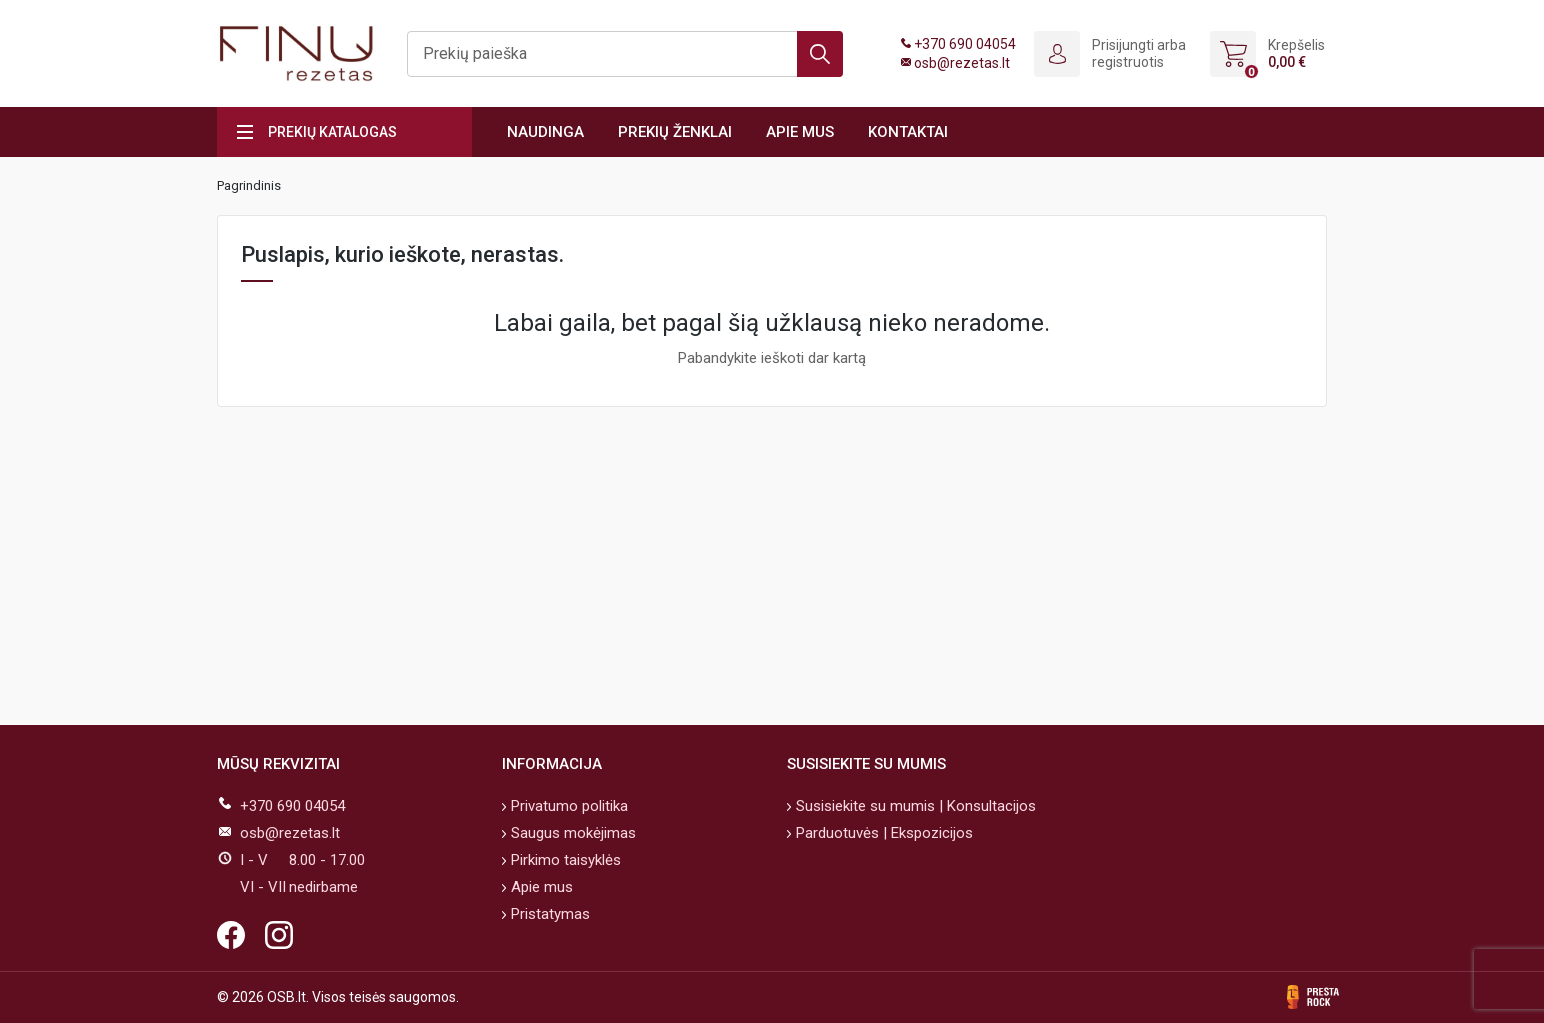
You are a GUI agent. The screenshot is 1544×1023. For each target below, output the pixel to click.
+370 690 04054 (965, 44)
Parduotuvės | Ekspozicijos (882, 833)
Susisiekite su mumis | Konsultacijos (914, 806)
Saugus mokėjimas (571, 833)
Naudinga (545, 132)
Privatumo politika (567, 806)
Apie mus (800, 132)
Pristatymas (548, 914)
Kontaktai (908, 132)
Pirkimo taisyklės (564, 860)
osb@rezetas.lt (962, 63)
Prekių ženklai (675, 132)
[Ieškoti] (625, 54)
